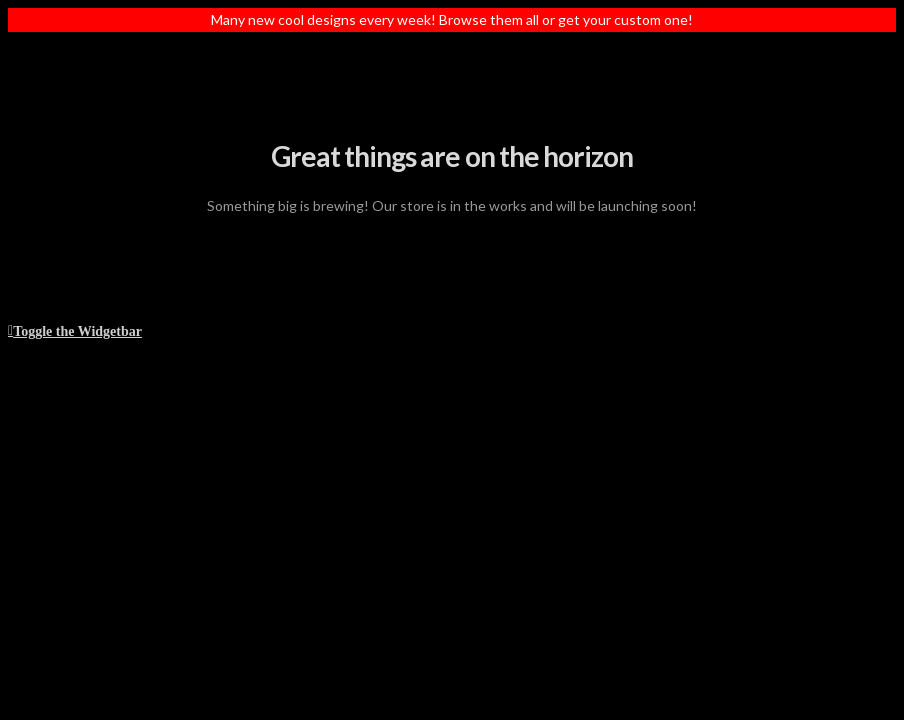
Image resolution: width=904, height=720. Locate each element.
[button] (75, 329)
